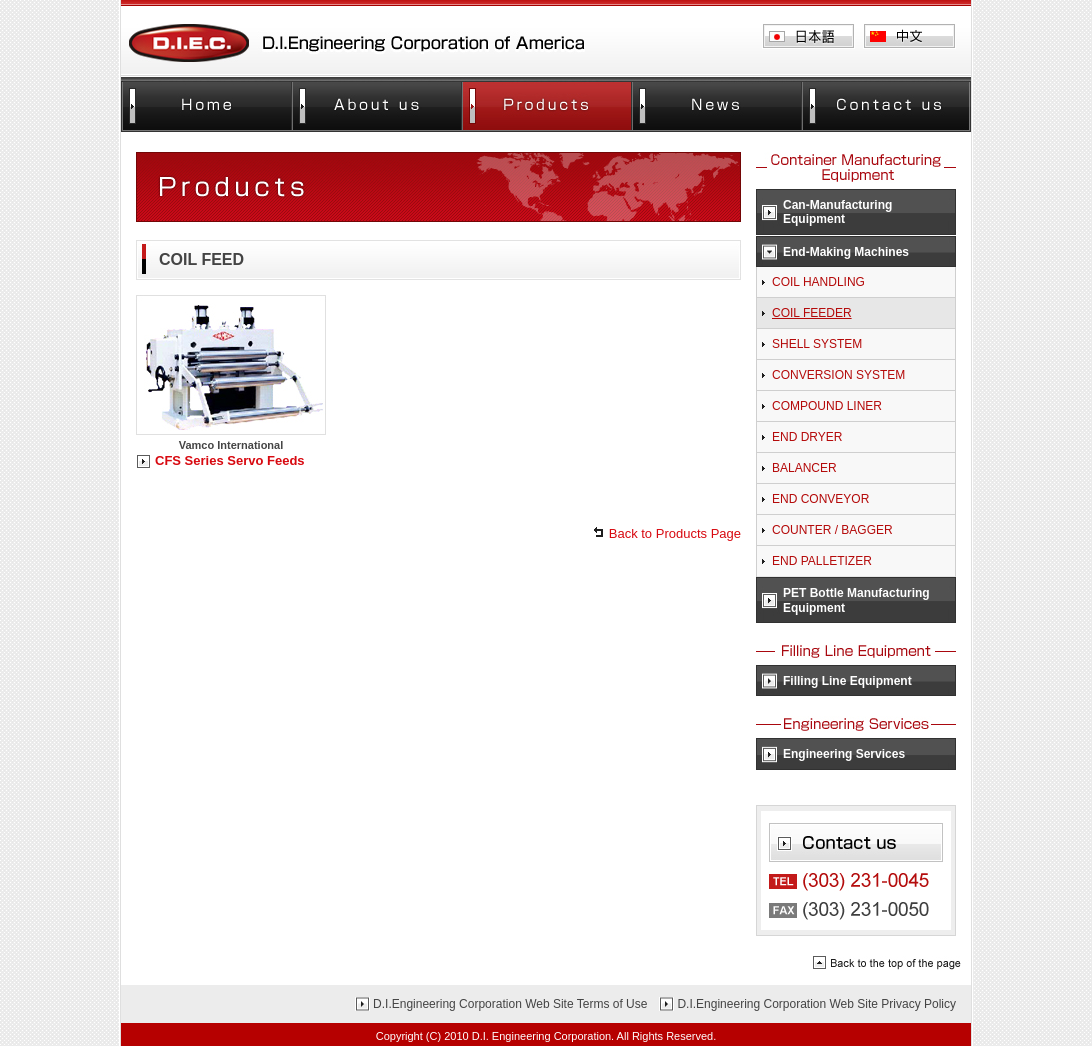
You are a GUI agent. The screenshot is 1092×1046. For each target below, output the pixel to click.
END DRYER (807, 437)
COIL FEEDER (812, 313)
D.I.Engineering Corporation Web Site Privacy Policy (816, 1004)
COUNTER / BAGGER (832, 530)
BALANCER (804, 468)
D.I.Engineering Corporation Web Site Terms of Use (510, 1004)
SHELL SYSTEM (817, 344)
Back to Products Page (675, 533)
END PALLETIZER (822, 561)
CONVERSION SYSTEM (838, 375)
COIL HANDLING (818, 282)
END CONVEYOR (820, 499)
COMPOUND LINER (827, 406)
